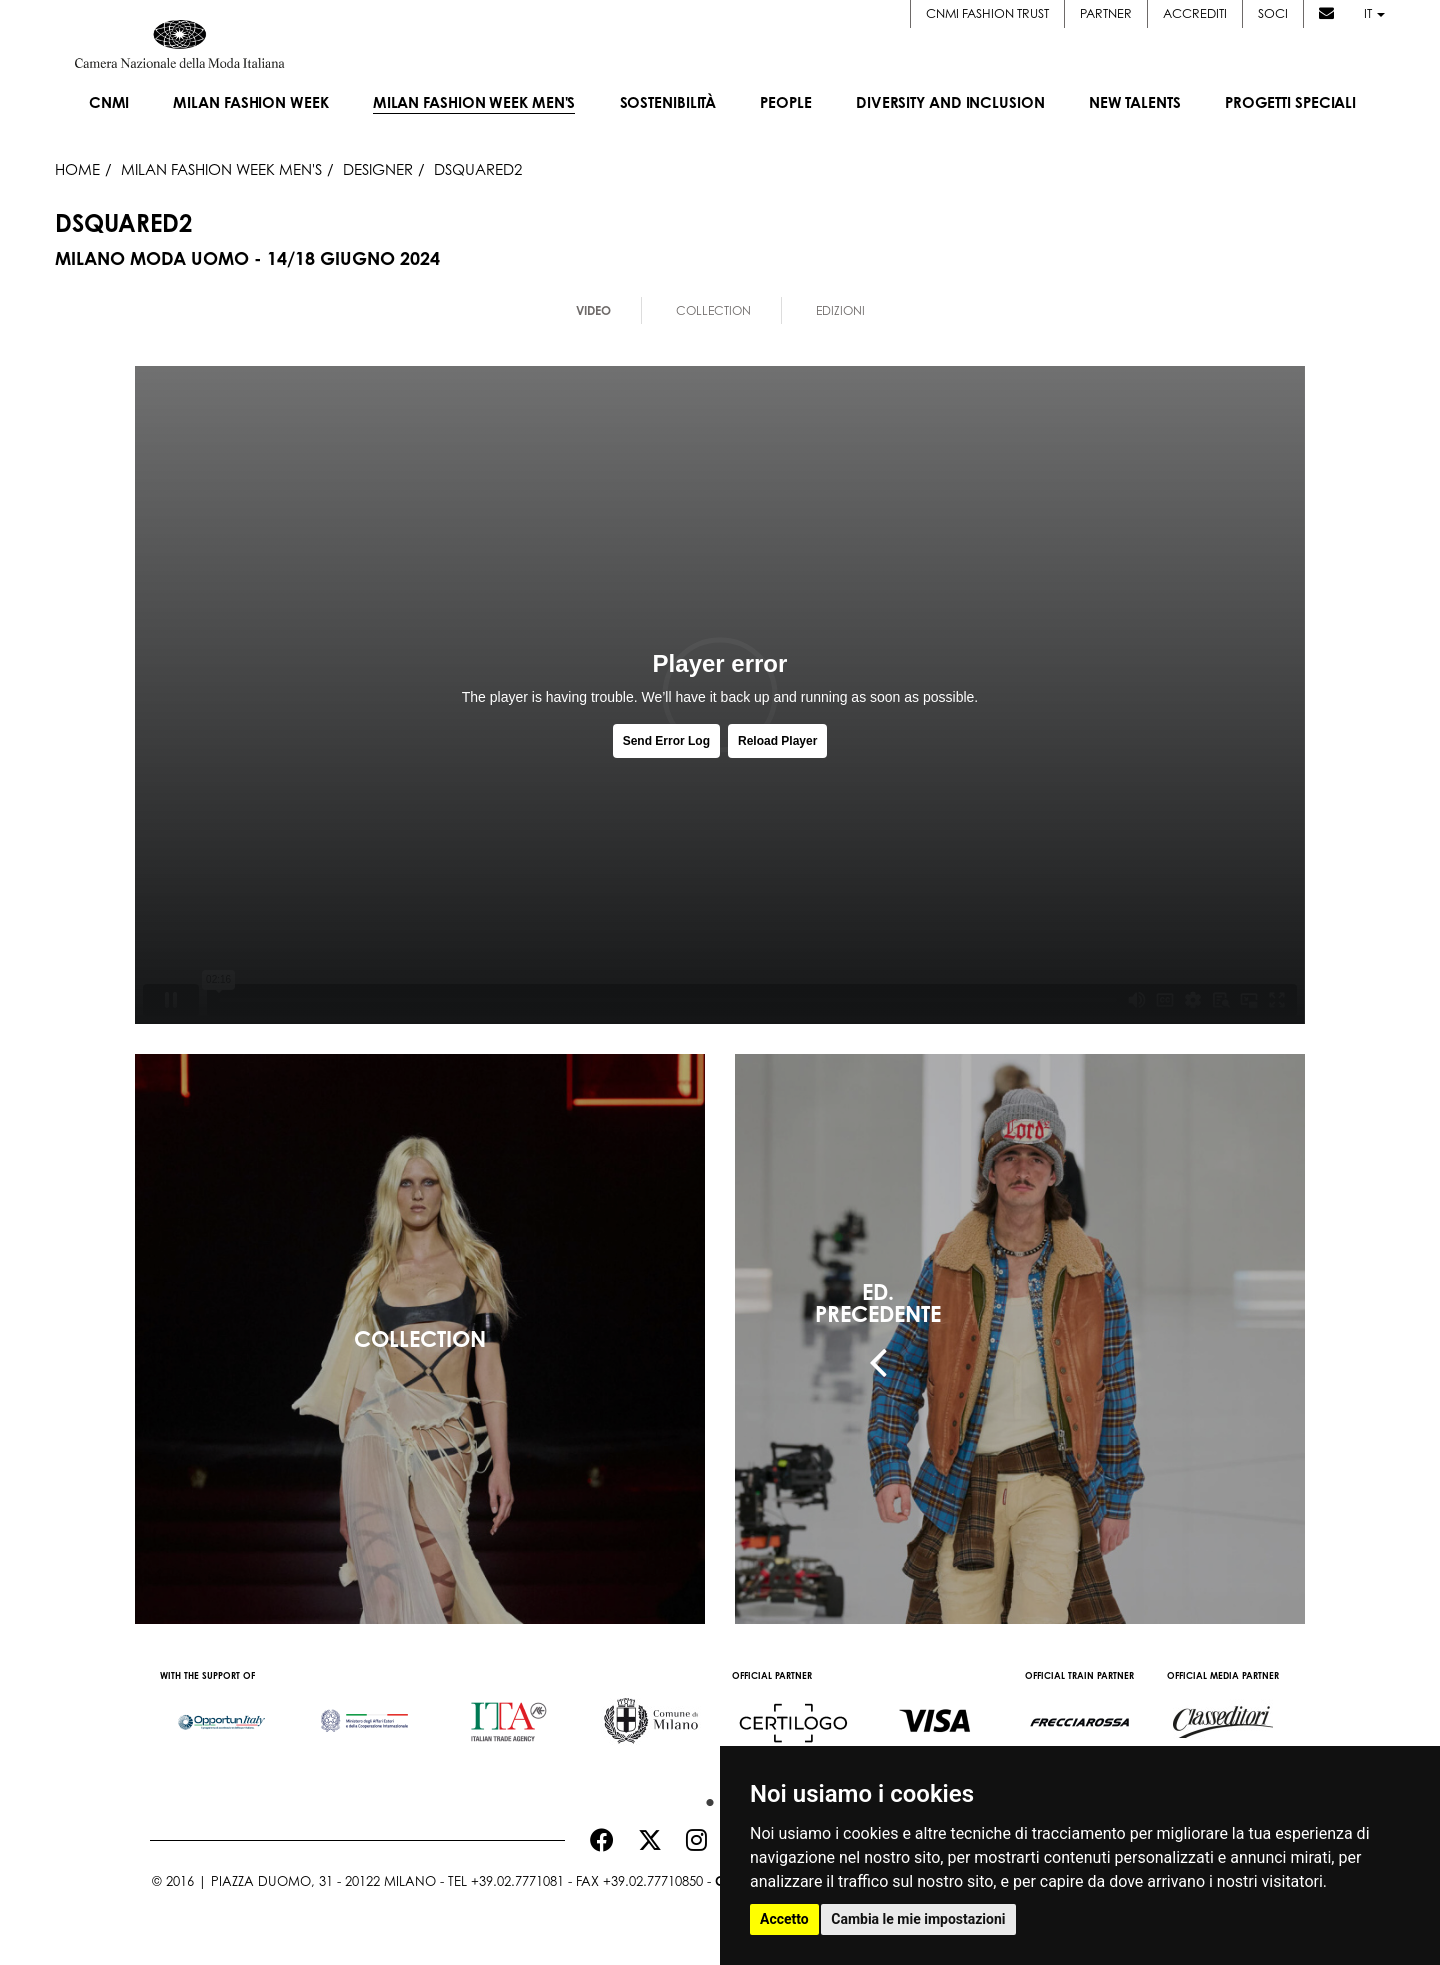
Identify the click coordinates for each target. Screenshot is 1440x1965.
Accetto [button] (784, 1919)
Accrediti (1195, 13)
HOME (77, 169)
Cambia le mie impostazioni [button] (918, 1919)
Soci (1273, 13)
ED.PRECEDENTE (878, 1303)
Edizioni (840, 310)
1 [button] (705, 1798)
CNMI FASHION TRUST (987, 13)
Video (593, 310)
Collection (713, 310)
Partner (1106, 13)
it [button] (1374, 13)
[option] (221, 1712)
